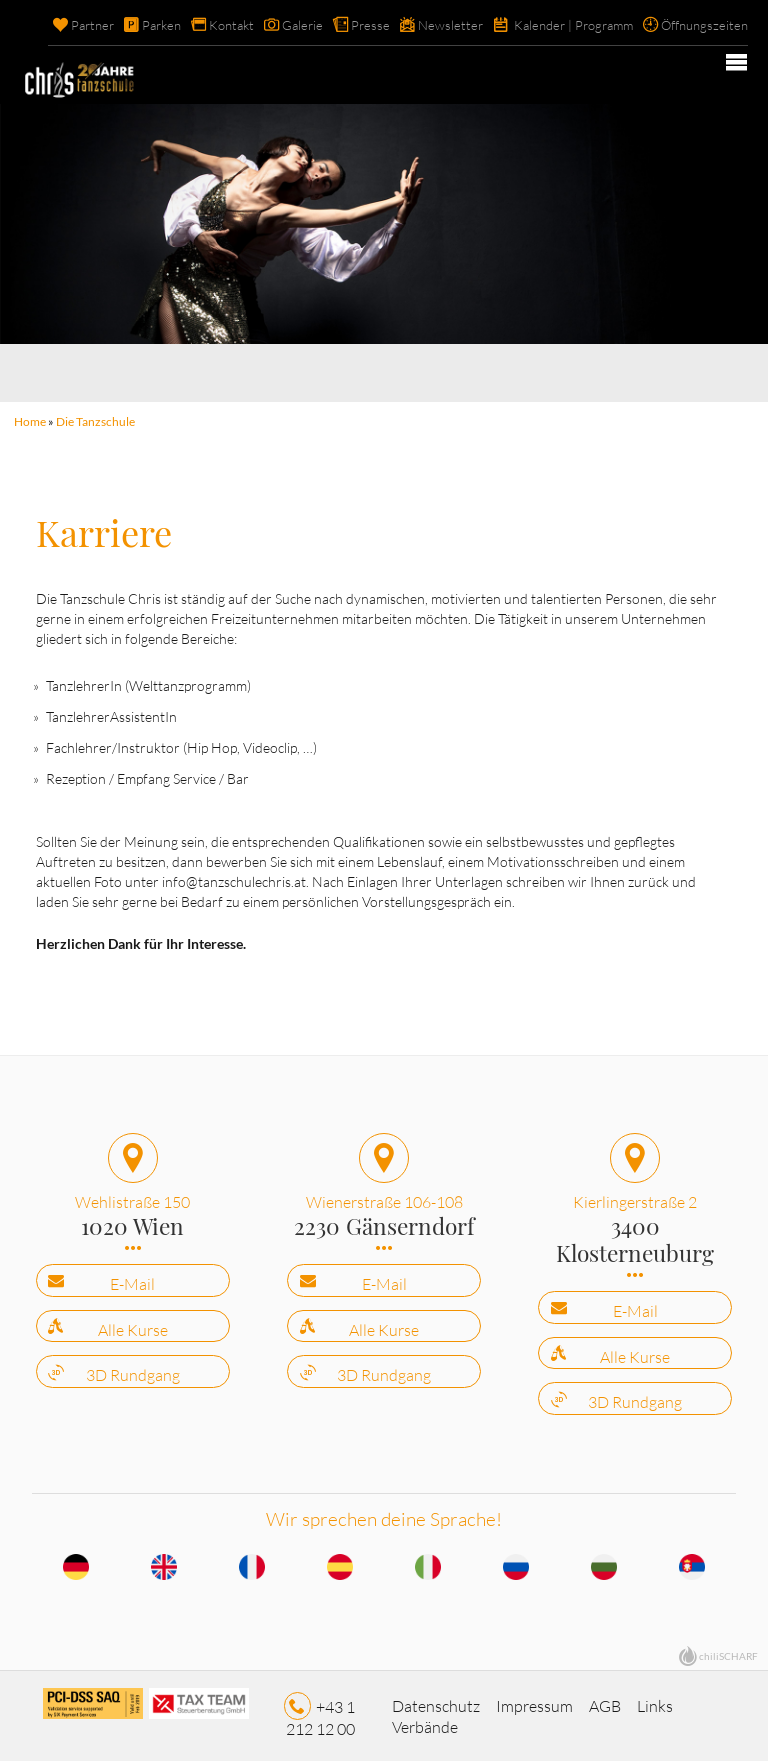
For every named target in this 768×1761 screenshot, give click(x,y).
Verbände (425, 1723)
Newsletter (450, 25)
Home (30, 421)
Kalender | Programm (573, 25)
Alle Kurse (133, 1326)
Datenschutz (436, 1701)
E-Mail (132, 1280)
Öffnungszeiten (704, 25)
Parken (161, 25)
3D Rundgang (133, 1371)
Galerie (302, 25)
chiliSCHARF (728, 1652)
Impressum (534, 1701)
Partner (92, 25)
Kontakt (231, 25)
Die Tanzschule (95, 421)
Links (655, 1701)
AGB (605, 1701)
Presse (370, 25)
